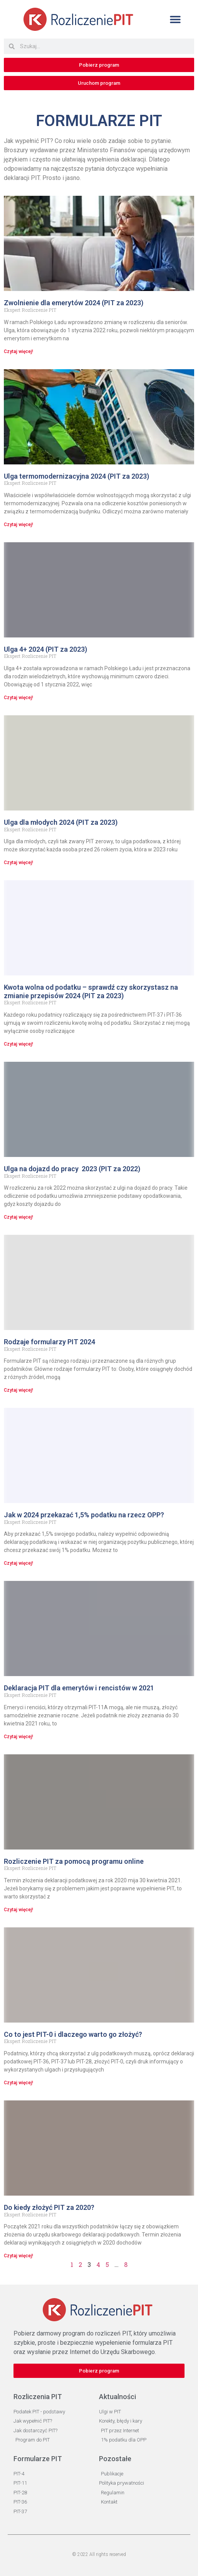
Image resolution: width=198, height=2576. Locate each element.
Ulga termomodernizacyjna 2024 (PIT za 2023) (76, 476)
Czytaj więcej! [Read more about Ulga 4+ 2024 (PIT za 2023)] (18, 697)
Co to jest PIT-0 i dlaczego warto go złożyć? (73, 2034)
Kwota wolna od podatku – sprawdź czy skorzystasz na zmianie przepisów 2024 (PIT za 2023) (91, 991)
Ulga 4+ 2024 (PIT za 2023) (45, 649)
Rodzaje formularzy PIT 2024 (49, 1342)
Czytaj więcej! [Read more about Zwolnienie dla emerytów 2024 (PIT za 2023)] (18, 351)
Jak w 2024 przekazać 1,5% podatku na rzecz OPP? (84, 1515)
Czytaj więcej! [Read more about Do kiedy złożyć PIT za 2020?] (18, 2255)
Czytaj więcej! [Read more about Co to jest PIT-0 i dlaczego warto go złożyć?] (18, 2082)
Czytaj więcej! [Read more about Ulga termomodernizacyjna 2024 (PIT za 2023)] (18, 524)
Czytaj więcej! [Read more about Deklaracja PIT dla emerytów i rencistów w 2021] (18, 1736)
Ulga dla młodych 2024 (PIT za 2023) (60, 822)
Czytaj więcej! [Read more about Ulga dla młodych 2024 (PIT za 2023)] (18, 862)
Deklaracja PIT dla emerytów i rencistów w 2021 (79, 1688)
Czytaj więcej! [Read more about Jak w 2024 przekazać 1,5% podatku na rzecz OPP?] (18, 1563)
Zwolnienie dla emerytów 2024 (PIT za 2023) (73, 303)
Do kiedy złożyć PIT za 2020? (49, 2207)
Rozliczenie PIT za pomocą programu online (74, 1861)
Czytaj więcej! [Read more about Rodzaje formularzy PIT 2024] (18, 1390)
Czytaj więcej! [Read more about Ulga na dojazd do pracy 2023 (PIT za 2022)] (18, 1217)
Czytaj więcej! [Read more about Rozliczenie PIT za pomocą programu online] (18, 1909)
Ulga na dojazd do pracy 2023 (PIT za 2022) (72, 1169)
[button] (175, 19)
